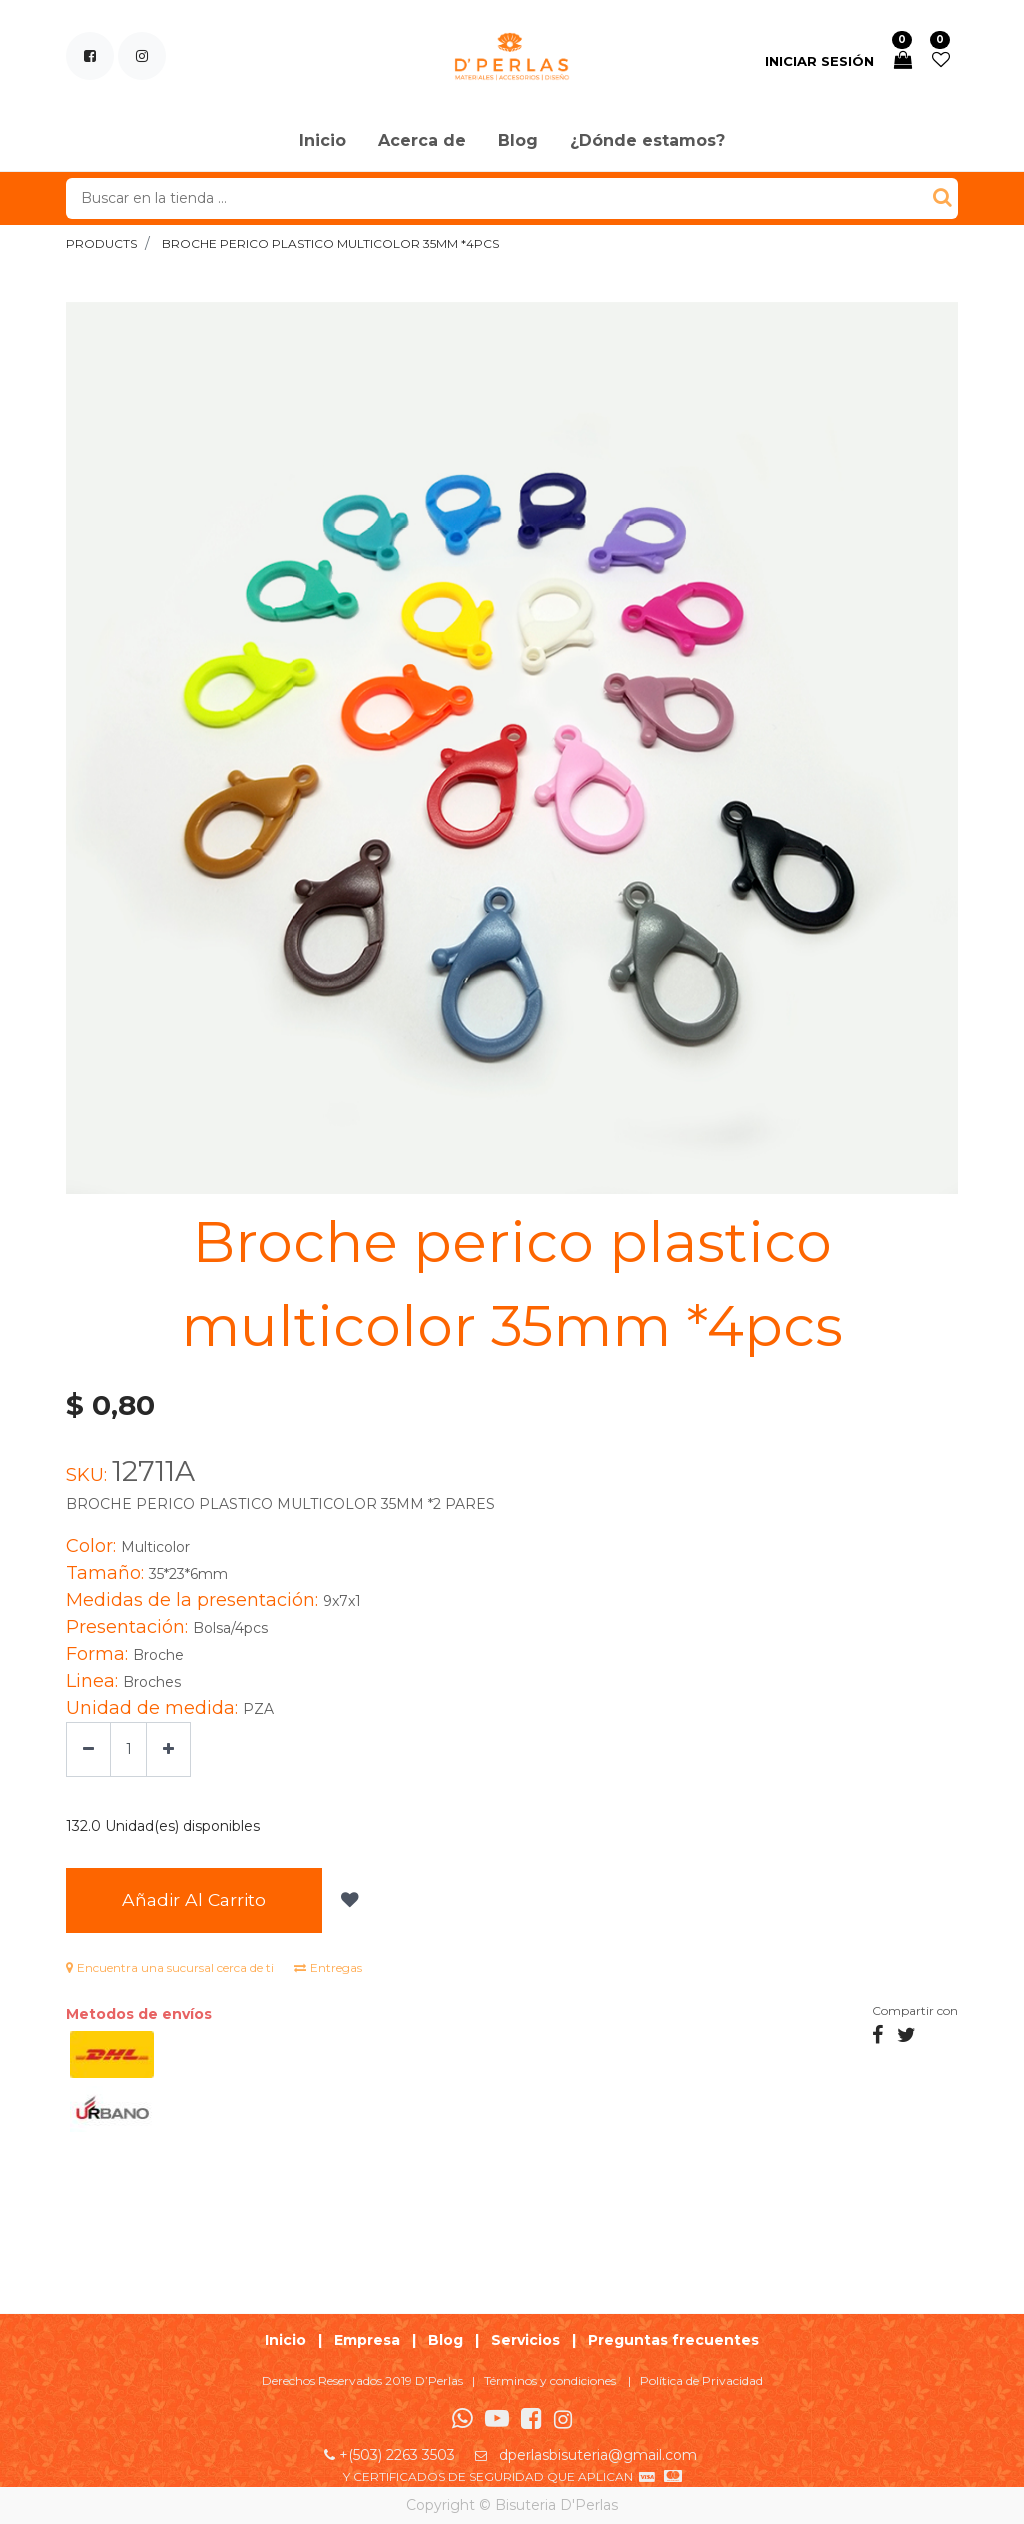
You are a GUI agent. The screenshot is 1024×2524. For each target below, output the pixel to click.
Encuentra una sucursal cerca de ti (170, 1967)
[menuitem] (322, 142)
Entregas (328, 1967)
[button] (347, 1900)
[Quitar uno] (88, 1749)
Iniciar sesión (819, 61)
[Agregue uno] (168, 1749)
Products (101, 243)
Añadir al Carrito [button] (194, 1899)
